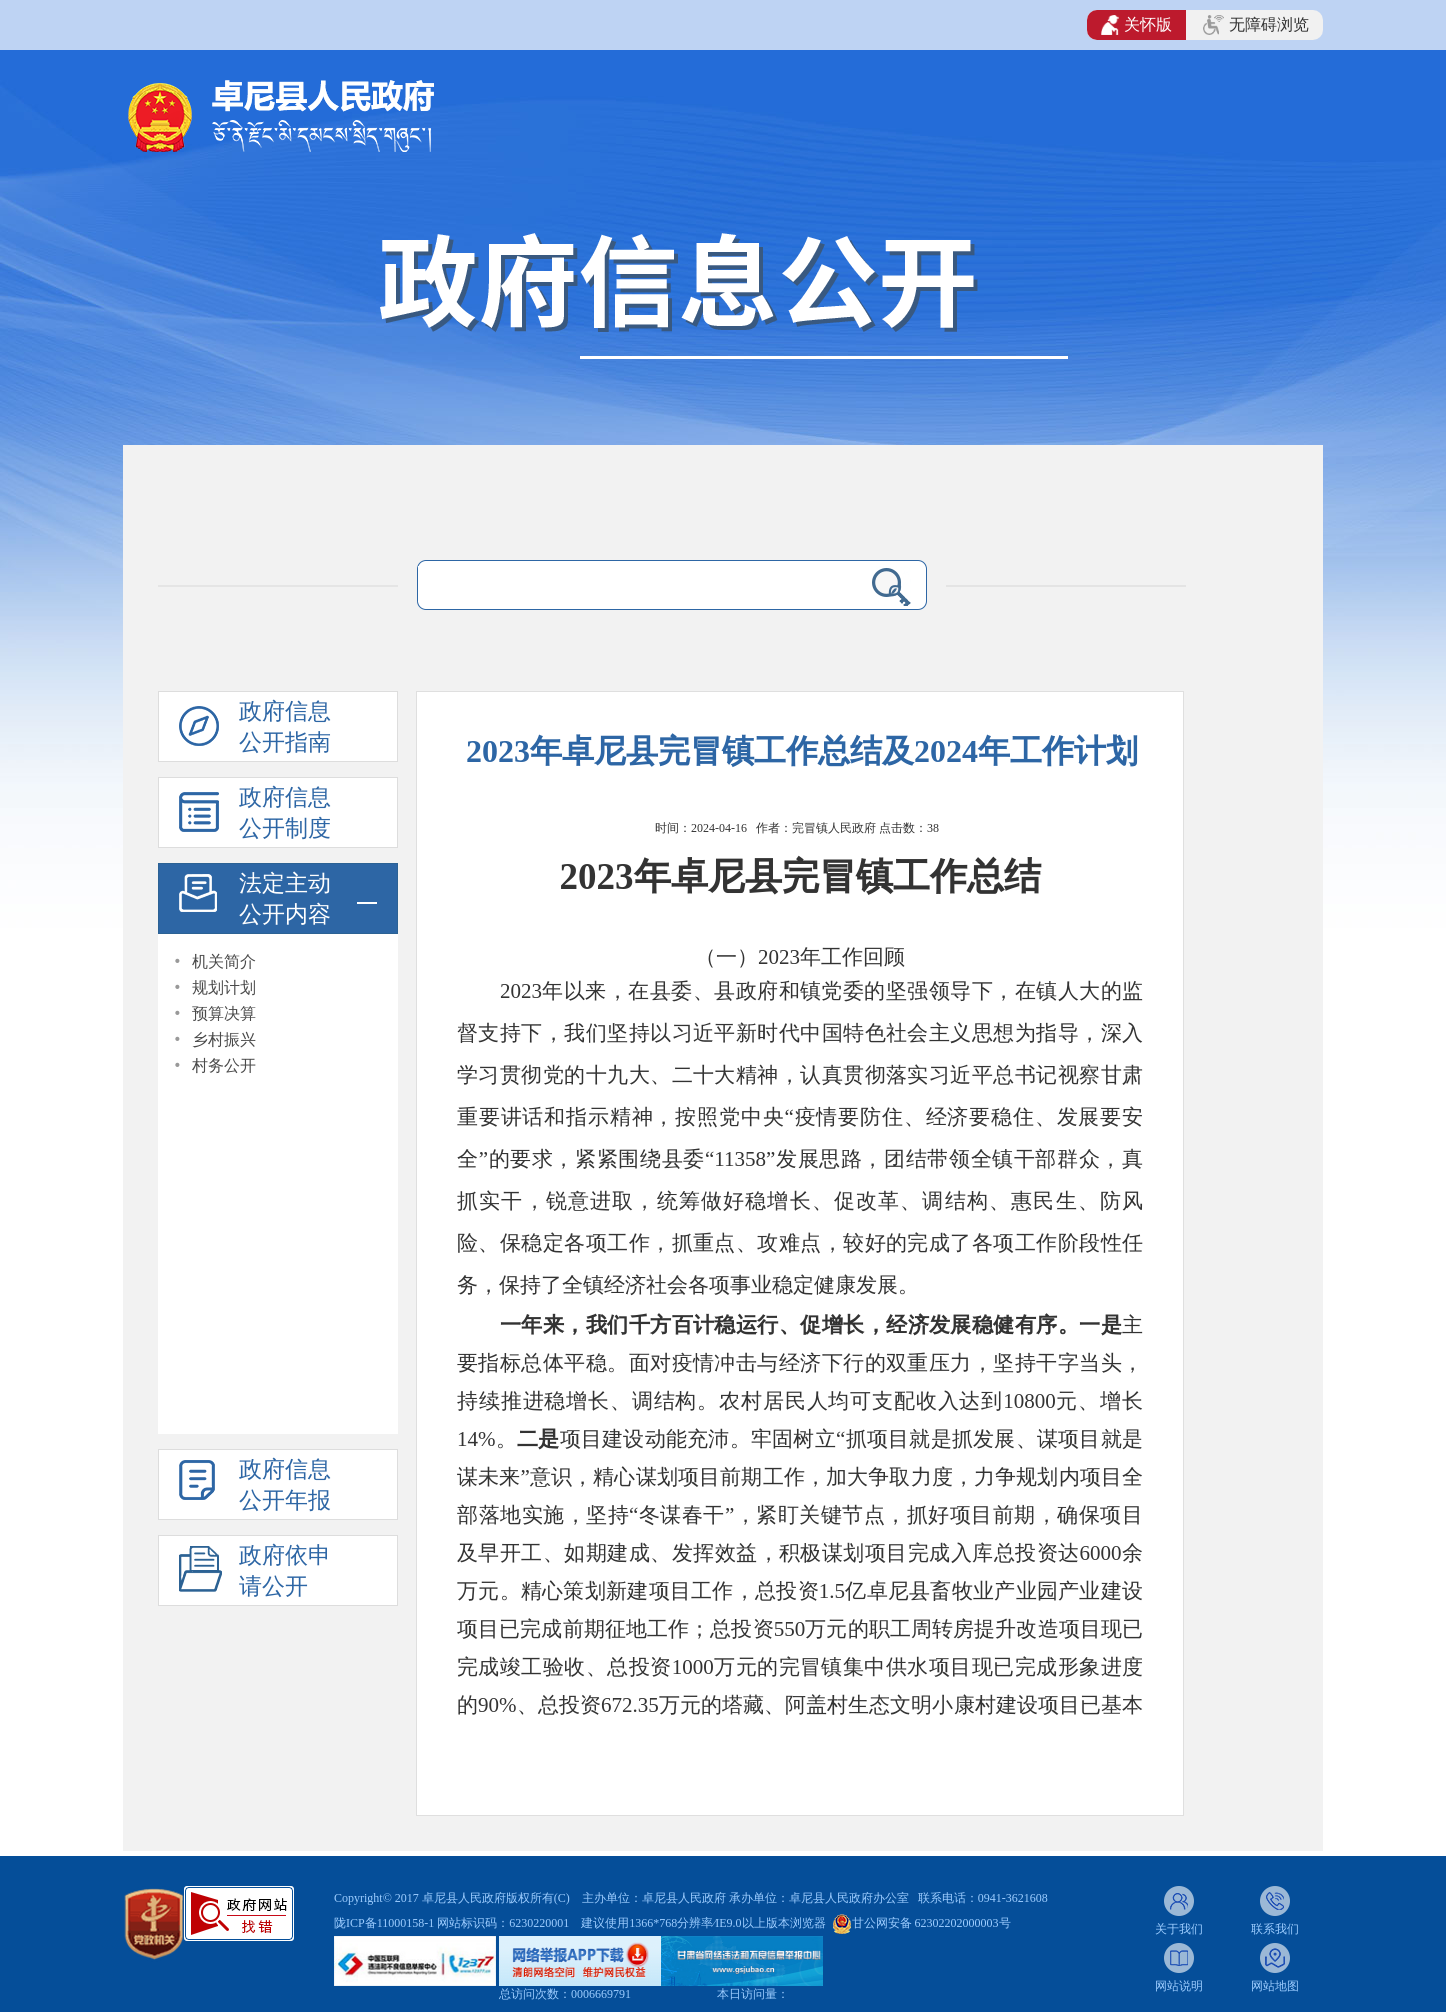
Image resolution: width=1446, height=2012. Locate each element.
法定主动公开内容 (285, 899)
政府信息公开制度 (285, 813)
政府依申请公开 (285, 1571)
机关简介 (224, 961)
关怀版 (1136, 25)
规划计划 (224, 987)
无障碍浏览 (1256, 25)
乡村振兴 (224, 1039)
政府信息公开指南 (285, 727)
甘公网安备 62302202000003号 (931, 1923)
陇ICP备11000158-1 (385, 1923)
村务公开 (224, 1065)
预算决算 (224, 1013)
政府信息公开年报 (285, 1485)
